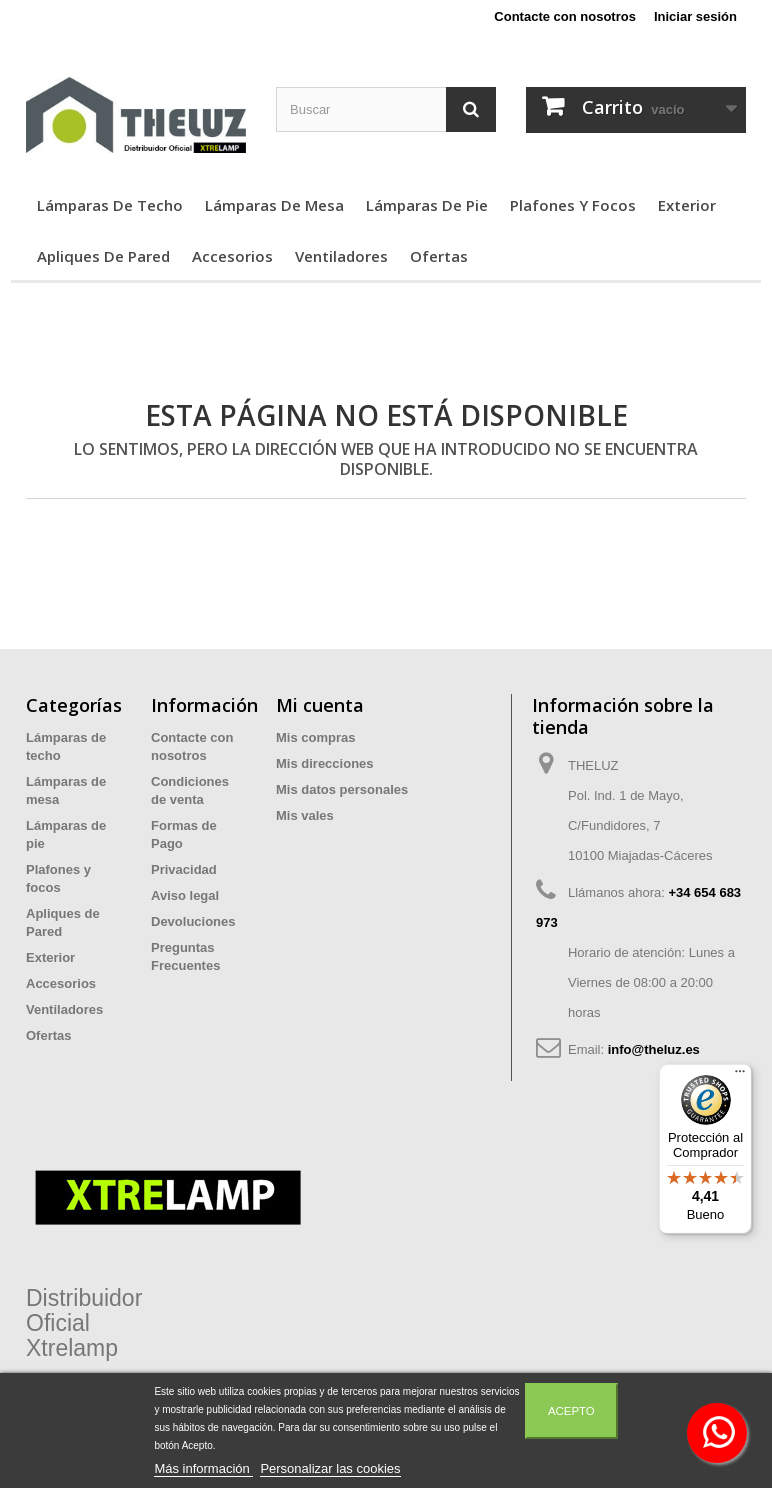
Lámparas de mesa (274, 205)
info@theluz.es (654, 1049)
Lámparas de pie (427, 205)
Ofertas (439, 256)
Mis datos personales (342, 789)
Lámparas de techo (110, 205)
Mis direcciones (325, 763)
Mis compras (315, 737)
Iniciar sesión (695, 16)
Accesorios (232, 256)
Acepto (571, 1411)
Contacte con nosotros (565, 16)
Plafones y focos (573, 205)
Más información (203, 1468)
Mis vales (305, 815)
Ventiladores (341, 256)
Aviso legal (185, 895)
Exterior (687, 205)
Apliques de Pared (103, 256)
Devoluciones (193, 921)
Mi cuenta (320, 705)
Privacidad (184, 869)
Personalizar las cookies (330, 1468)
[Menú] (740, 1076)
